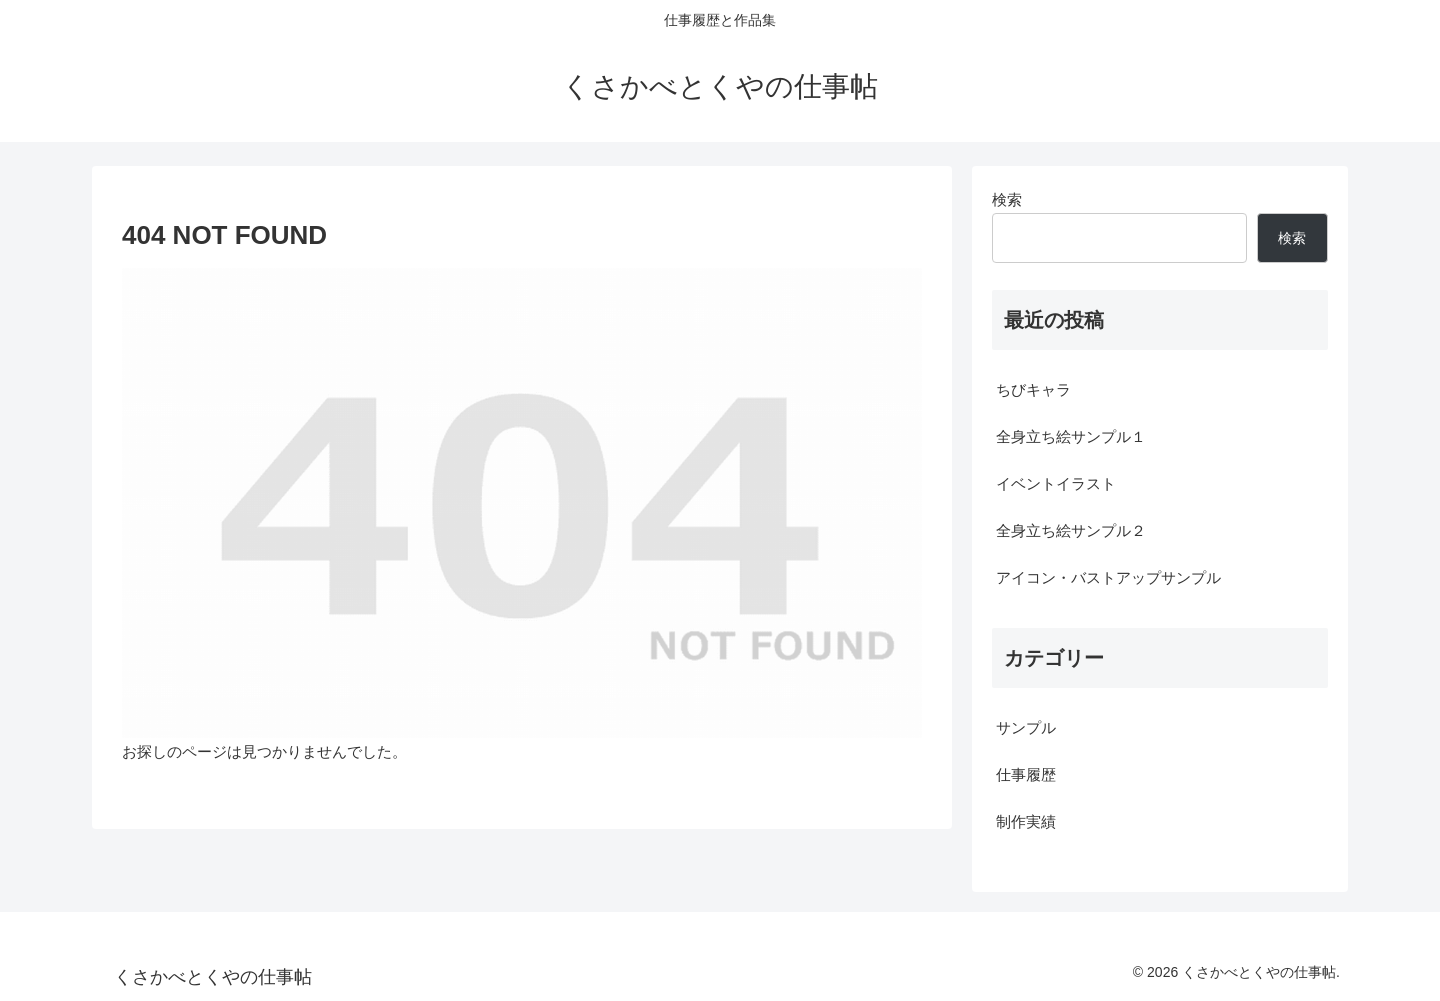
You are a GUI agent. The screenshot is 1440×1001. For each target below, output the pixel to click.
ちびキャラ (1033, 389)
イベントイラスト (1056, 483)
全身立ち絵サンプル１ (1071, 436)
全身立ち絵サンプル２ (1071, 530)
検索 (1007, 199)
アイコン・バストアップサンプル (1108, 577)
